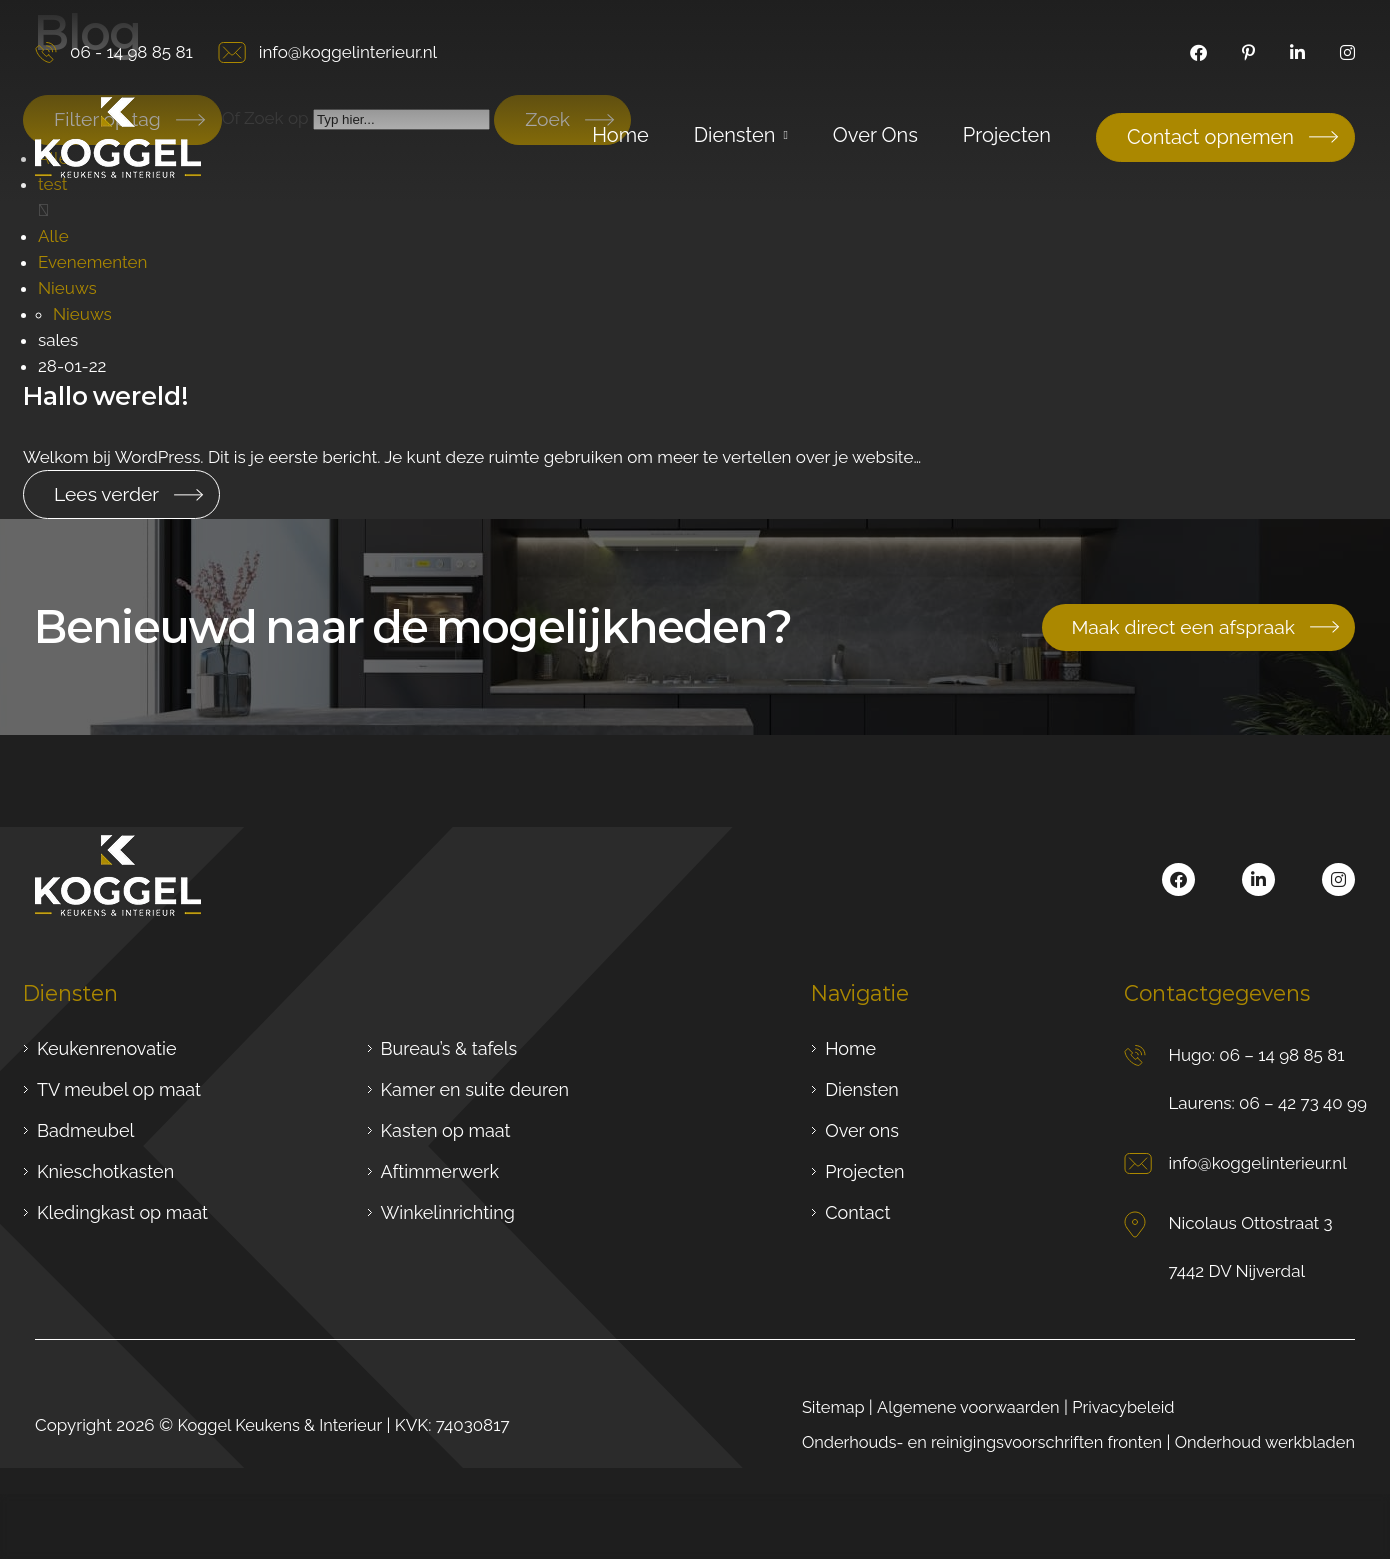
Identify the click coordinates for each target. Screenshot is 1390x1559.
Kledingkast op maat (122, 1211)
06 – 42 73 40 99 (1303, 1102)
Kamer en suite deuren (475, 1088)
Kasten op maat (446, 1129)
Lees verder (108, 493)
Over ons (862, 1129)
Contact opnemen (1210, 137)
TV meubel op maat (119, 1088)
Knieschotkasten (105, 1170)
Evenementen (93, 261)
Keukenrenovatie (106, 1047)
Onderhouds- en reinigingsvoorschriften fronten (969, 1441)
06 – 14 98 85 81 (1281, 1054)
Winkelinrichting (448, 1211)
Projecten (864, 1170)
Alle (53, 235)
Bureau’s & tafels (449, 1047)
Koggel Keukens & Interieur (283, 1424)
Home (850, 1047)
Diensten (861, 1088)
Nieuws (67, 287)
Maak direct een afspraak (1179, 626)
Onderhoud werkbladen (1261, 1441)
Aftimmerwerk (440, 1170)
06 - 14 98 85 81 (114, 52)
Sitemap (814, 1406)
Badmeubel (85, 1129)
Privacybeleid (1114, 1406)
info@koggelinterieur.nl (327, 52)
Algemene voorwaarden (953, 1406)
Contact (857, 1211)
